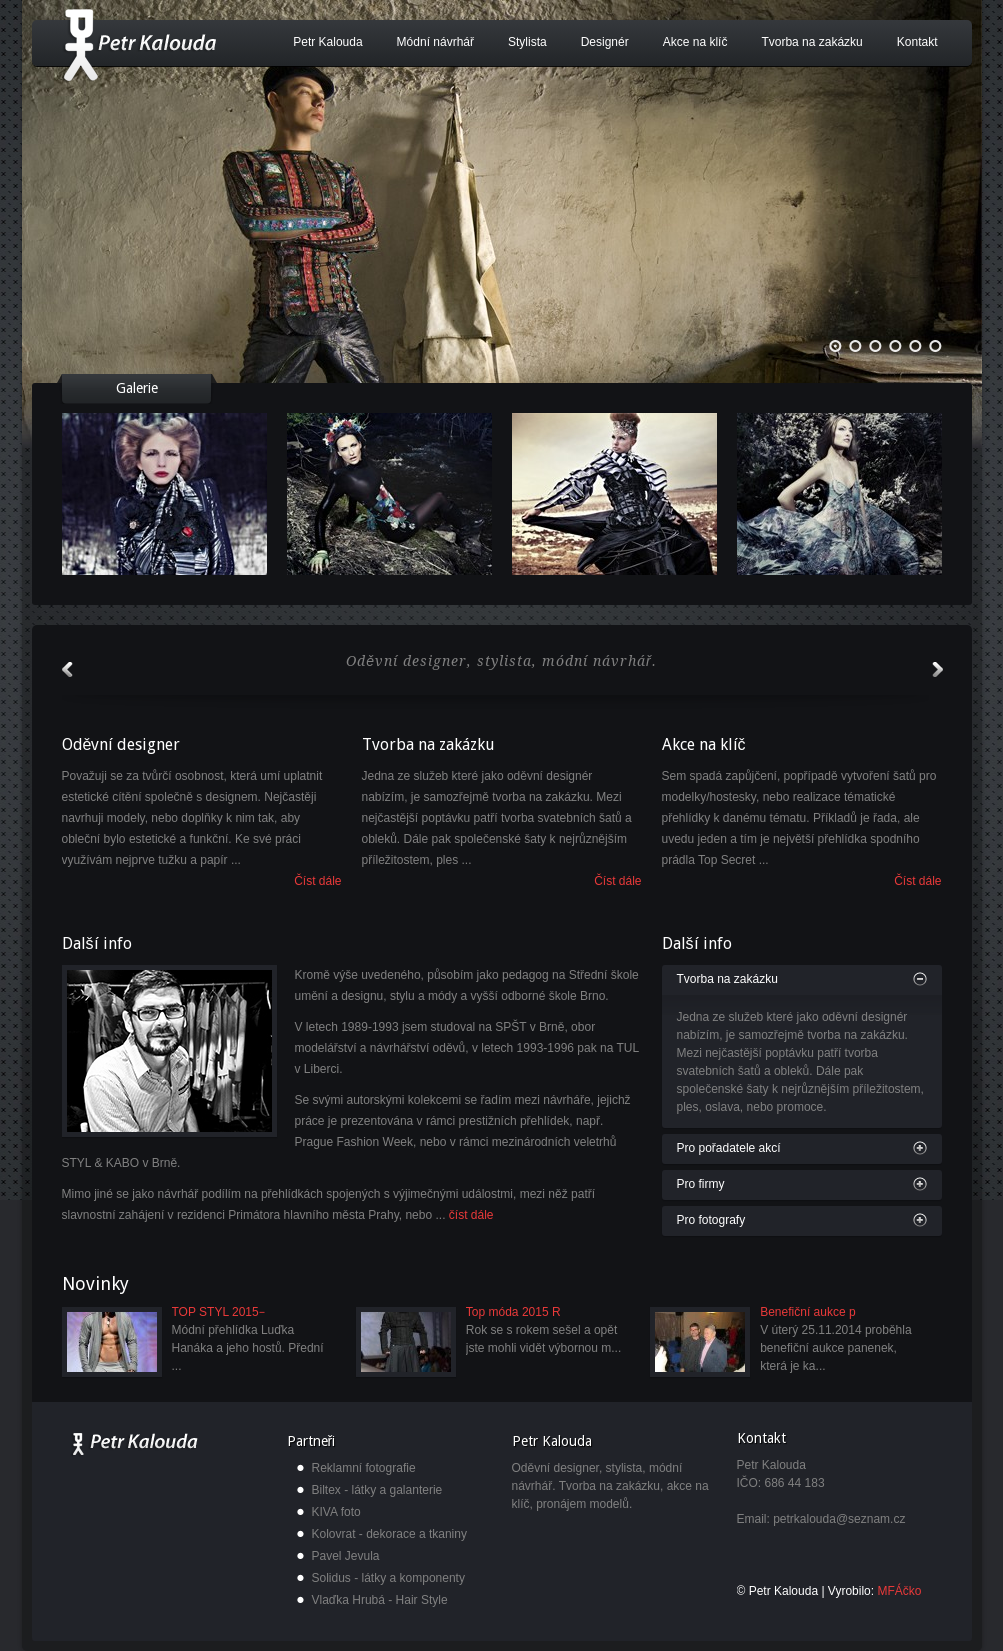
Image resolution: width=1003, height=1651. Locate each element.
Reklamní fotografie (364, 1468)
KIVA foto (336, 1512)
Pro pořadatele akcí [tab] (729, 1148)
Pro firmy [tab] (701, 1184)
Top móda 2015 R (513, 1312)
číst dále (471, 1215)
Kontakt (917, 42)
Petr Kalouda (327, 42)
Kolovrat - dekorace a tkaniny (389, 1534)
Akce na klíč (695, 42)
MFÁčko (899, 1591)
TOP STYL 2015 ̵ (217, 1312)
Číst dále (317, 881)
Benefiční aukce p (807, 1312)
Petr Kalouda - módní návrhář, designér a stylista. (139, 45)
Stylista (527, 42)
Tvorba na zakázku (811, 42)
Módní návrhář (435, 42)
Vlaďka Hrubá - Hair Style (380, 1600)
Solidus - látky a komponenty (388, 1578)
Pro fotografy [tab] (711, 1220)
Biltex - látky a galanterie (377, 1490)
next (937, 669)
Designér (605, 42)
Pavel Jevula (346, 1556)
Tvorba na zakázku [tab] (727, 979)
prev (67, 669)
